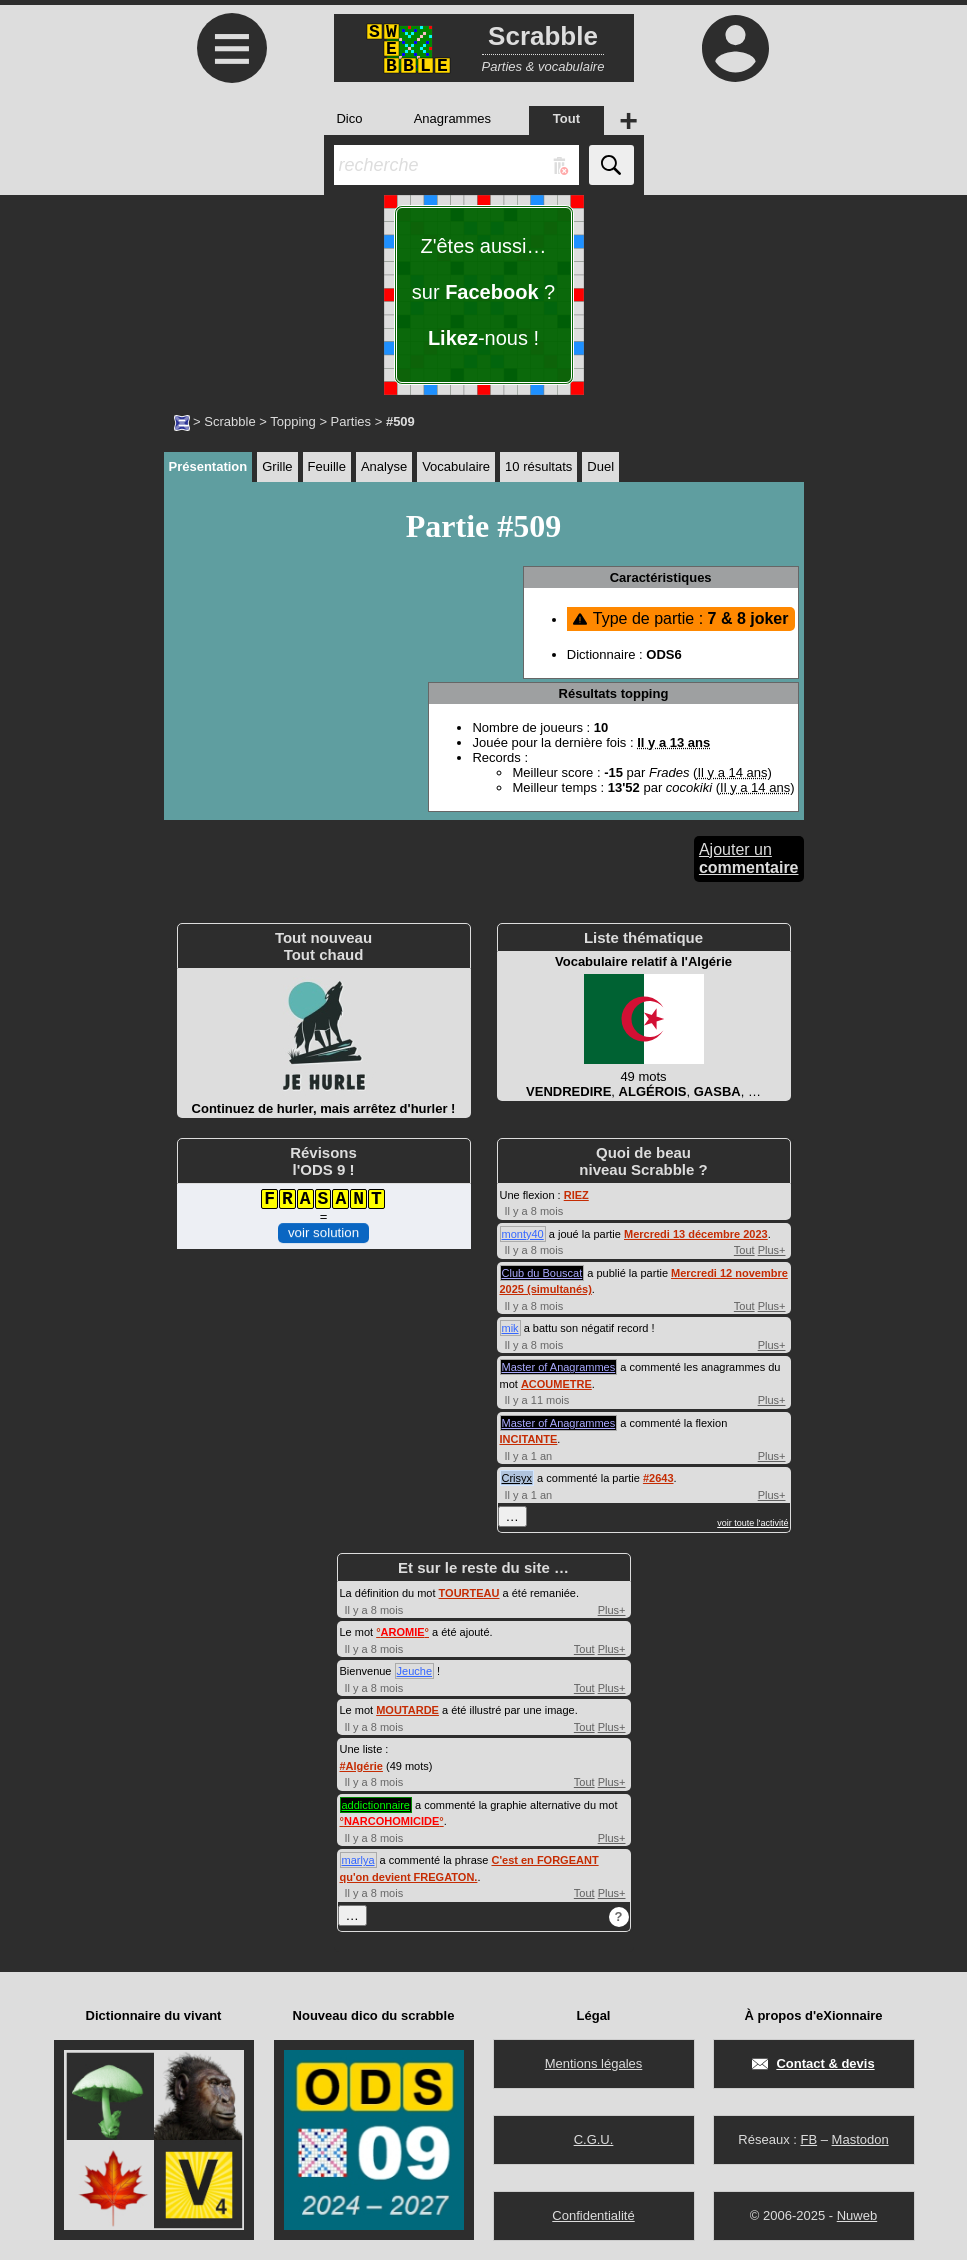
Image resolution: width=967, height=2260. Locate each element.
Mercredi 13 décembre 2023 (696, 1234)
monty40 (523, 1234)
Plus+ (772, 1250)
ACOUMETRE (556, 1384)
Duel (600, 466)
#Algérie (361, 1766)
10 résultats (538, 466)
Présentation (208, 466)
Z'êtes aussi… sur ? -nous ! (483, 292)
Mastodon (860, 2139)
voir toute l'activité (752, 1523)
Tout (744, 1250)
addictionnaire (376, 1805)
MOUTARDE (407, 1710)
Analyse (384, 466)
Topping (293, 421)
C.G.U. (594, 2139)
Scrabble (229, 421)
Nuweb (857, 2215)
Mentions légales (594, 2063)
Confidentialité (593, 2215)
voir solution (323, 1232)
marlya (358, 1860)
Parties (351, 421)
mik (510, 1328)
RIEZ (576, 1195)
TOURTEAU (469, 1593)
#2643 (658, 1478)
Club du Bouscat (542, 1273)
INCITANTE (529, 1439)
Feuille (327, 466)
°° (402, 1632)
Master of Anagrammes (559, 1367)
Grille (277, 466)
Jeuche (414, 1671)
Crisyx (517, 1478)
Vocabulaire (456, 466)
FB (808, 2139)
